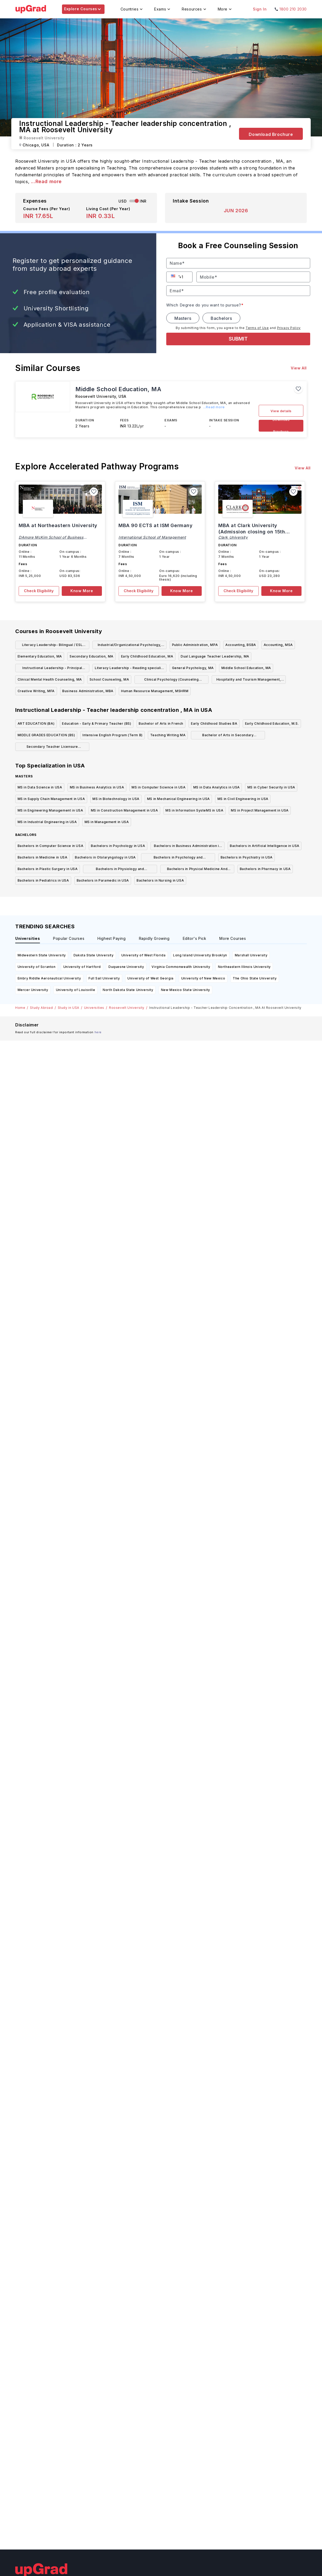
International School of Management (152, 537)
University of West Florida (143, 955)
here (98, 1032)
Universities (94, 1008)
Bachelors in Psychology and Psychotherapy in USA (178, 858)
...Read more (46, 181)
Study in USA (68, 1008)
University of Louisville (75, 990)
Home (20, 1008)
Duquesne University (126, 967)
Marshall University (251, 955)
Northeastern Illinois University (244, 967)
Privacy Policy (289, 328)
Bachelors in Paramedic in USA (103, 880)
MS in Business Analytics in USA (97, 787)
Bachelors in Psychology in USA (118, 846)
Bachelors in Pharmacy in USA (265, 869)
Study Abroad (41, 1008)
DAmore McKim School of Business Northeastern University (51, 539)
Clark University (233, 537)
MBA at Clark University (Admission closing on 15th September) (251, 532)
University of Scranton (37, 967)
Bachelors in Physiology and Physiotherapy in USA (120, 870)
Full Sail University (104, 978)
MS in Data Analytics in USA (216, 787)
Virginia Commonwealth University (181, 967)
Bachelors (221, 318)
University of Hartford (82, 967)
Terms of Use (257, 328)
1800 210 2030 (293, 9)
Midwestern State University (42, 955)
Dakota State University (94, 955)
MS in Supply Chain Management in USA (51, 799)
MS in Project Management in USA (260, 810)
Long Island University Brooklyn (200, 955)
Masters (182, 318)
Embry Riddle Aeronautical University (49, 978)
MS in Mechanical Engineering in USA (178, 799)
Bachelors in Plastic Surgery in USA (48, 869)
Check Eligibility (39, 591)
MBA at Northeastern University (58, 525)
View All (299, 368)
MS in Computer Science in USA (158, 787)
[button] (174, 275)
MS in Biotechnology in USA (115, 799)
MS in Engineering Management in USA (50, 810)
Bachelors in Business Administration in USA (187, 847)
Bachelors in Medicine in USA (42, 857)
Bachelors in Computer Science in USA (51, 846)
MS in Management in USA (107, 822)
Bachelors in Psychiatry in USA (247, 857)
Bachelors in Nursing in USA (160, 880)
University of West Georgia (150, 978)
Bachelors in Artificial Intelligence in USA (264, 846)
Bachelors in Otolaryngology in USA (105, 857)
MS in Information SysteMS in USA (194, 810)
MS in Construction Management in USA (124, 810)
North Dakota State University (128, 990)
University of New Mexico (203, 978)
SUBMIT (238, 339)
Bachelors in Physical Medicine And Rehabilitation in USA (197, 870)
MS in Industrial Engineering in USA (47, 822)
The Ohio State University (255, 978)
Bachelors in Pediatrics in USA (43, 880)
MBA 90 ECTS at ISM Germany (155, 525)
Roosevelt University (126, 1008)
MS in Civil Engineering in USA (242, 799)
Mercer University (33, 990)
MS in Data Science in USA (40, 787)
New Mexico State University (185, 990)
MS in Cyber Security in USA (271, 787)
